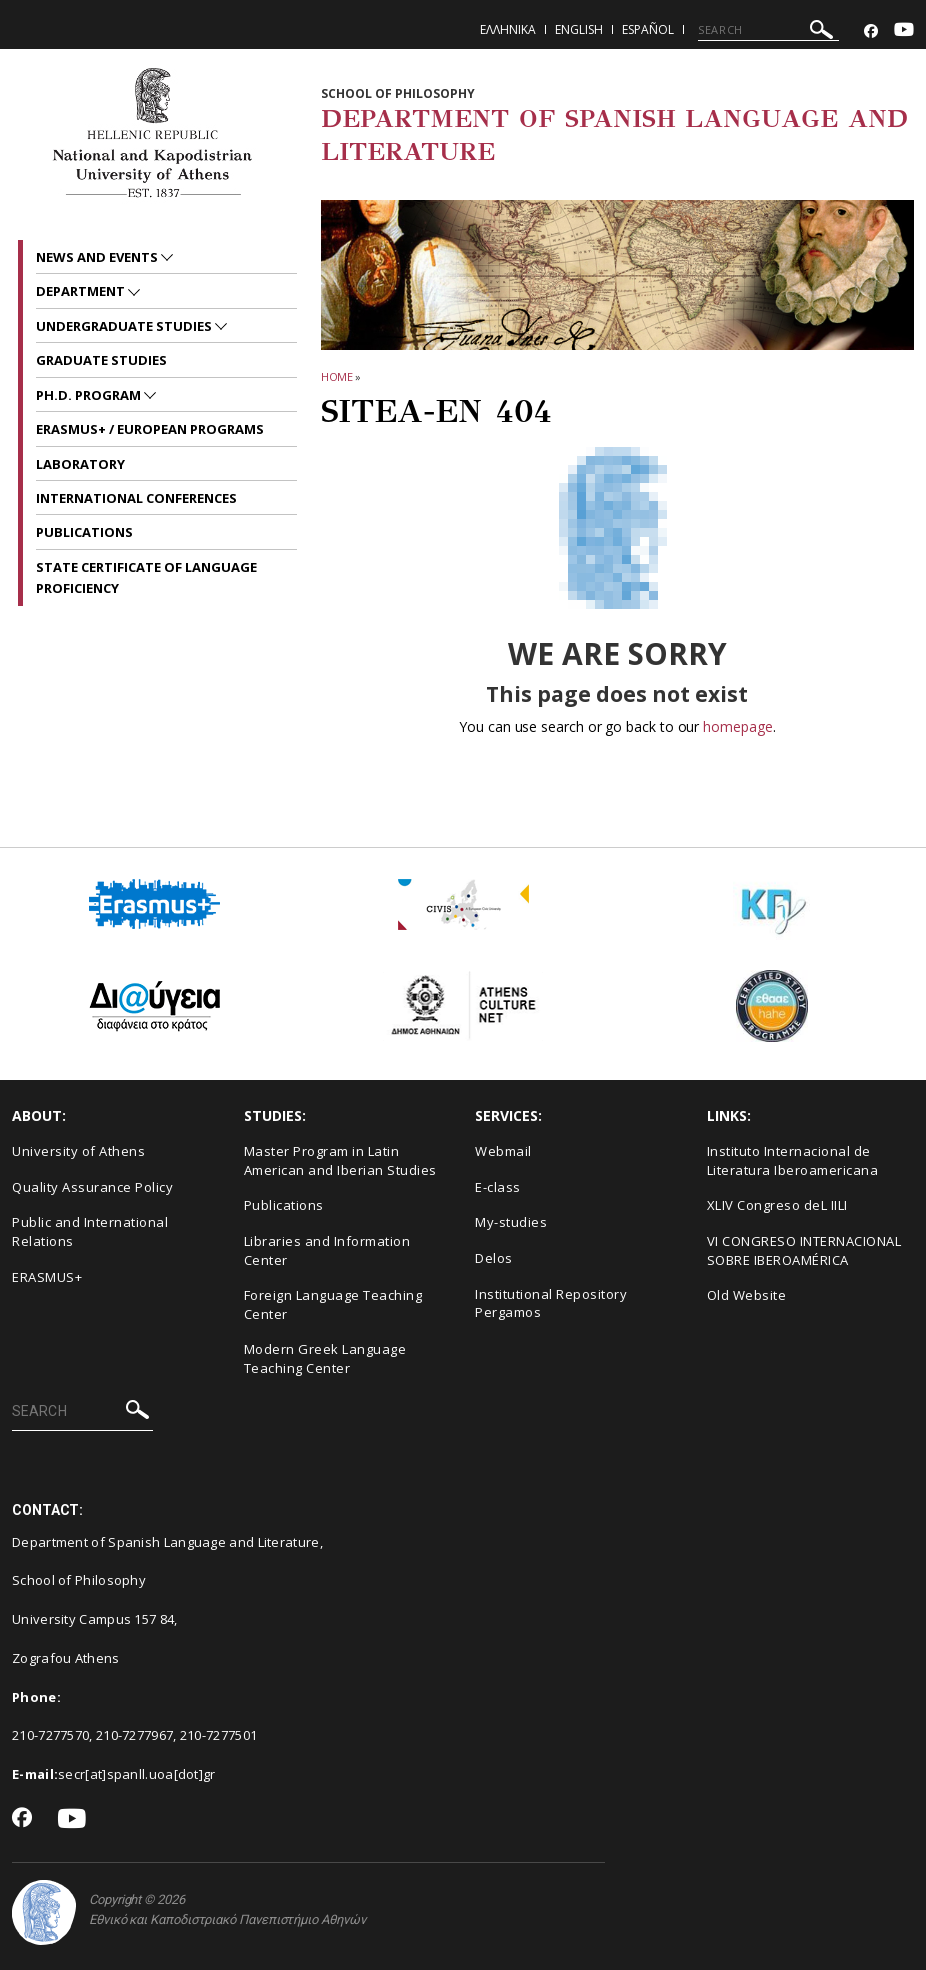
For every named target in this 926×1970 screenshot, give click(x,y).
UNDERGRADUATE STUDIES (125, 326)
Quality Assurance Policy (92, 1187)
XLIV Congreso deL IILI (777, 1205)
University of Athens (78, 1151)
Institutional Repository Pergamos (551, 1303)
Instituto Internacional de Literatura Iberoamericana (793, 1160)
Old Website (747, 1295)
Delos (494, 1258)
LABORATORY (80, 464)
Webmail (503, 1151)
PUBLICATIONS (84, 532)
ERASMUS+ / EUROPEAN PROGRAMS (150, 429)
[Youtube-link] (904, 31)
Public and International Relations (90, 1231)
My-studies (511, 1222)
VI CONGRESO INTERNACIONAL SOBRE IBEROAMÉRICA (804, 1250)
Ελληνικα (508, 29)
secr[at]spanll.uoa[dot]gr (137, 1774)
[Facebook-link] (871, 31)
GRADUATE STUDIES (101, 360)
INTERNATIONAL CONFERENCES (136, 498)
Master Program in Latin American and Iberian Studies (340, 1160)
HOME (337, 376)
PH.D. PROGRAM (90, 395)
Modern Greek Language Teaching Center (325, 1358)
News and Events (98, 257)
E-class (498, 1187)
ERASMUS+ (47, 1277)
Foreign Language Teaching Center (333, 1304)
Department (82, 291)
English (579, 29)
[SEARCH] (768, 30)
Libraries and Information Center (327, 1250)
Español (648, 29)
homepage (737, 726)
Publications (284, 1205)
